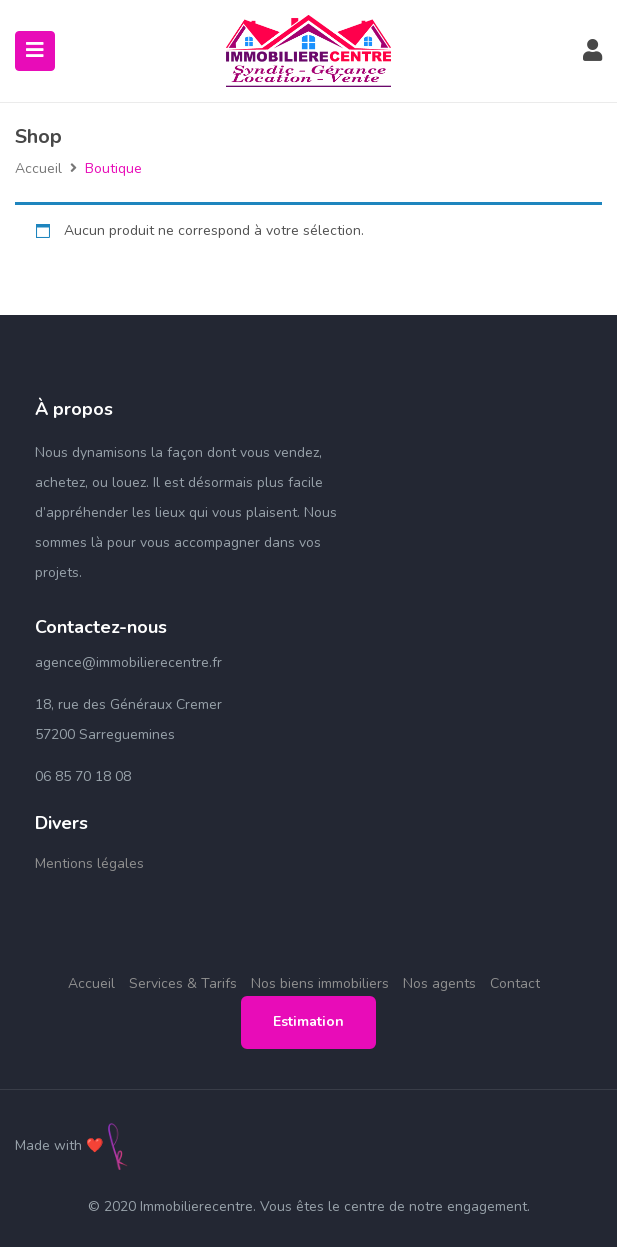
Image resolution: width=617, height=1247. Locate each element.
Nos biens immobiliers (320, 983)
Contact (515, 983)
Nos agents (439, 983)
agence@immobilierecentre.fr (128, 662)
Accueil (38, 168)
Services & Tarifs (183, 983)
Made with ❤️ (59, 1145)
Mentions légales (89, 863)
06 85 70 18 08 (83, 776)
